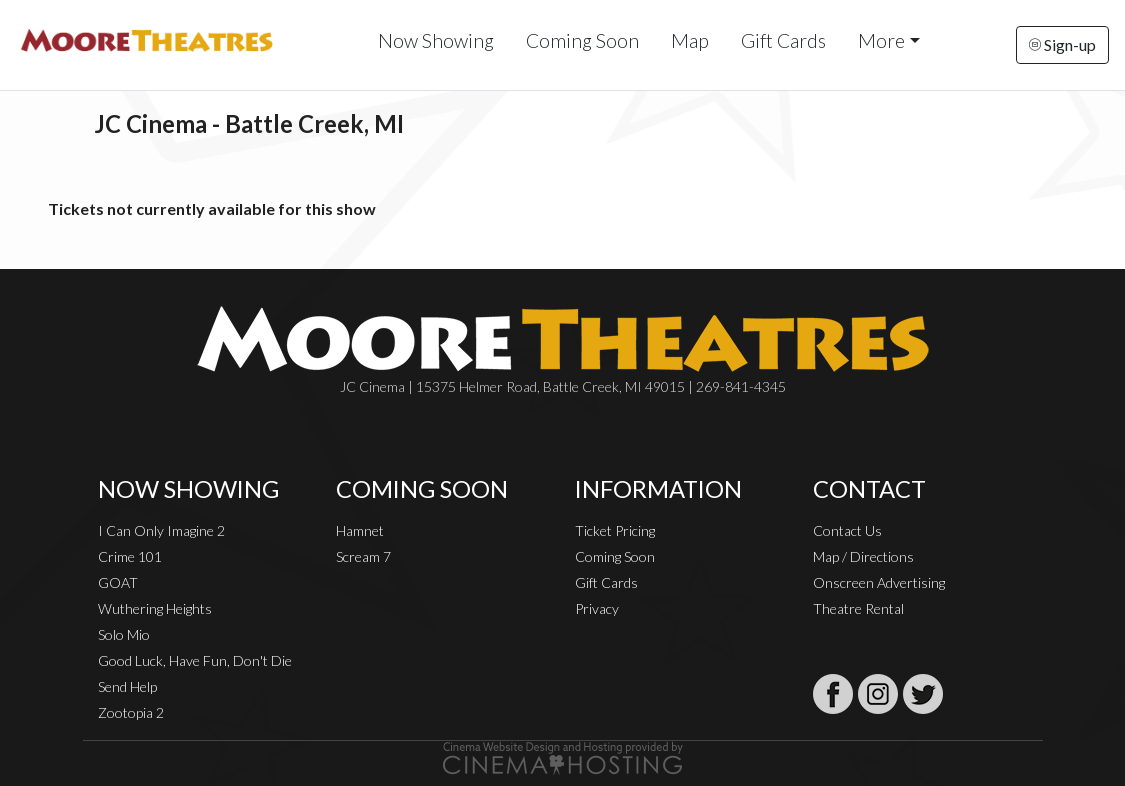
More (881, 40)
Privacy (597, 608)
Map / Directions (863, 556)
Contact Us (847, 530)
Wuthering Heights (155, 608)
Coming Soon (582, 40)
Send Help (127, 686)
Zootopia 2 (131, 712)
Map (690, 40)
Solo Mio (124, 634)
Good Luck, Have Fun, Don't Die (195, 660)
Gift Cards (783, 40)
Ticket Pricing (615, 530)
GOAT (118, 582)
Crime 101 (130, 556)
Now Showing (436, 40)
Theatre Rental (858, 608)
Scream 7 (363, 556)
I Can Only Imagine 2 (161, 530)
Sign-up (1062, 44)
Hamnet (360, 530)
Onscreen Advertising (879, 582)
